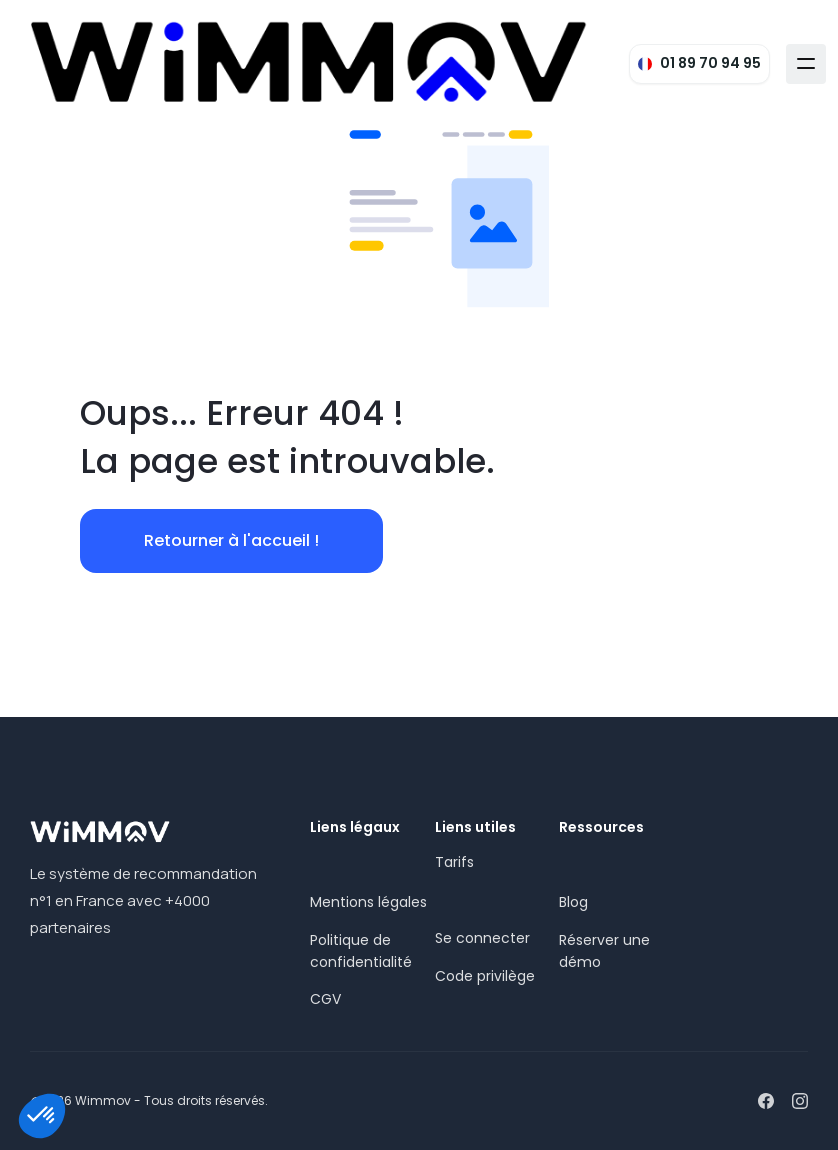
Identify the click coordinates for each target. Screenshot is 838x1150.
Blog (573, 902)
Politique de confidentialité (361, 951)
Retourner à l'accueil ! (231, 540)
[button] (806, 64)
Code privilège (485, 976)
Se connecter (482, 938)
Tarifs (454, 862)
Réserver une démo (604, 951)
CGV (325, 999)
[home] (309, 63)
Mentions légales (368, 902)
